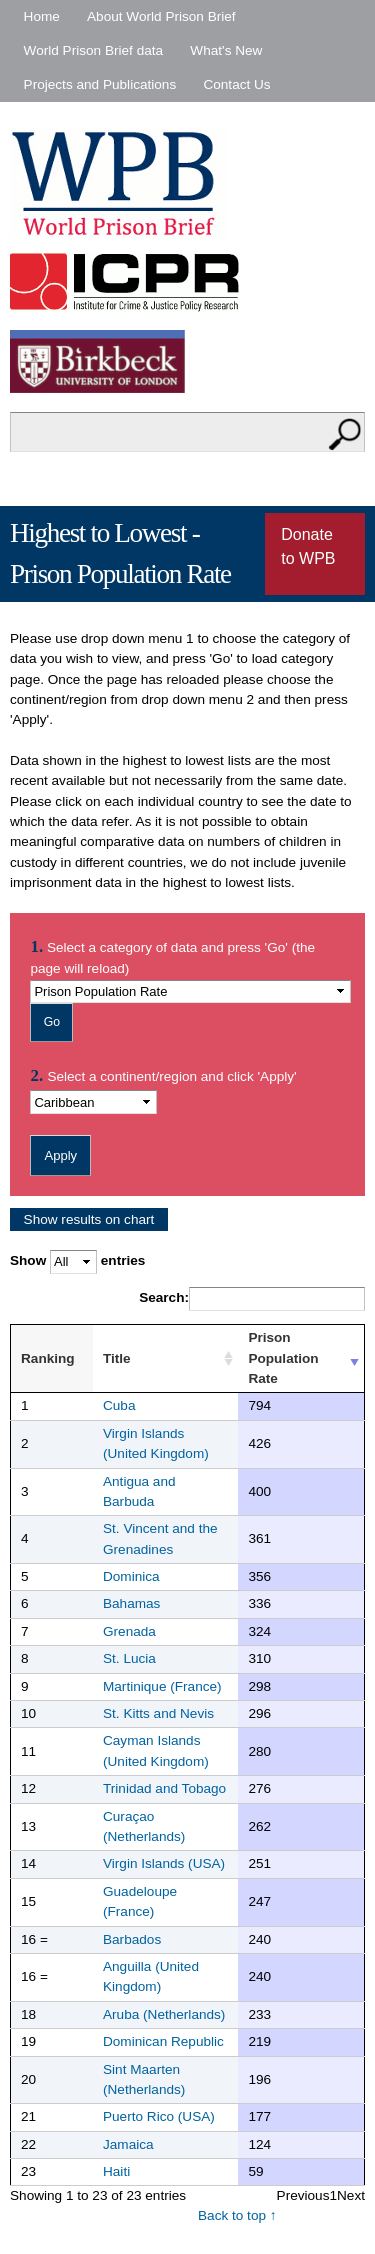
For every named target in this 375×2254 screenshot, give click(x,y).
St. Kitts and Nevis (158, 1713)
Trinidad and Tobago (164, 1788)
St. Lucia (129, 1658)
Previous (303, 2195)
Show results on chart (89, 1219)
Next (351, 2195)
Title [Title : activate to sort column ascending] (117, 1358)
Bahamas (131, 1603)
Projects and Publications (100, 84)
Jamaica (128, 2144)
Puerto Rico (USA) (159, 2116)
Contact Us (236, 84)
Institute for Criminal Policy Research (129, 281)
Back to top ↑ (237, 2215)
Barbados (132, 1939)
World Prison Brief (118, 184)
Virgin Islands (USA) (164, 1863)
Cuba (119, 1405)
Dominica (131, 1576)
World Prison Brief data (94, 50)
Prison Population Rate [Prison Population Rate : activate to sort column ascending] (283, 1358)
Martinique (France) (162, 1686)
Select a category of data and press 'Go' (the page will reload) (172, 957)
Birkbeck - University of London (110, 361)
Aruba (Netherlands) (164, 2014)
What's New (226, 50)
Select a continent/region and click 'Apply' (171, 1076)
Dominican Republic (163, 2041)
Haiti (116, 2171)
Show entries (77, 1261)
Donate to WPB (308, 546)
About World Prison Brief (161, 16)
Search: (252, 1298)
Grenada (129, 1631)
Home (42, 16)
